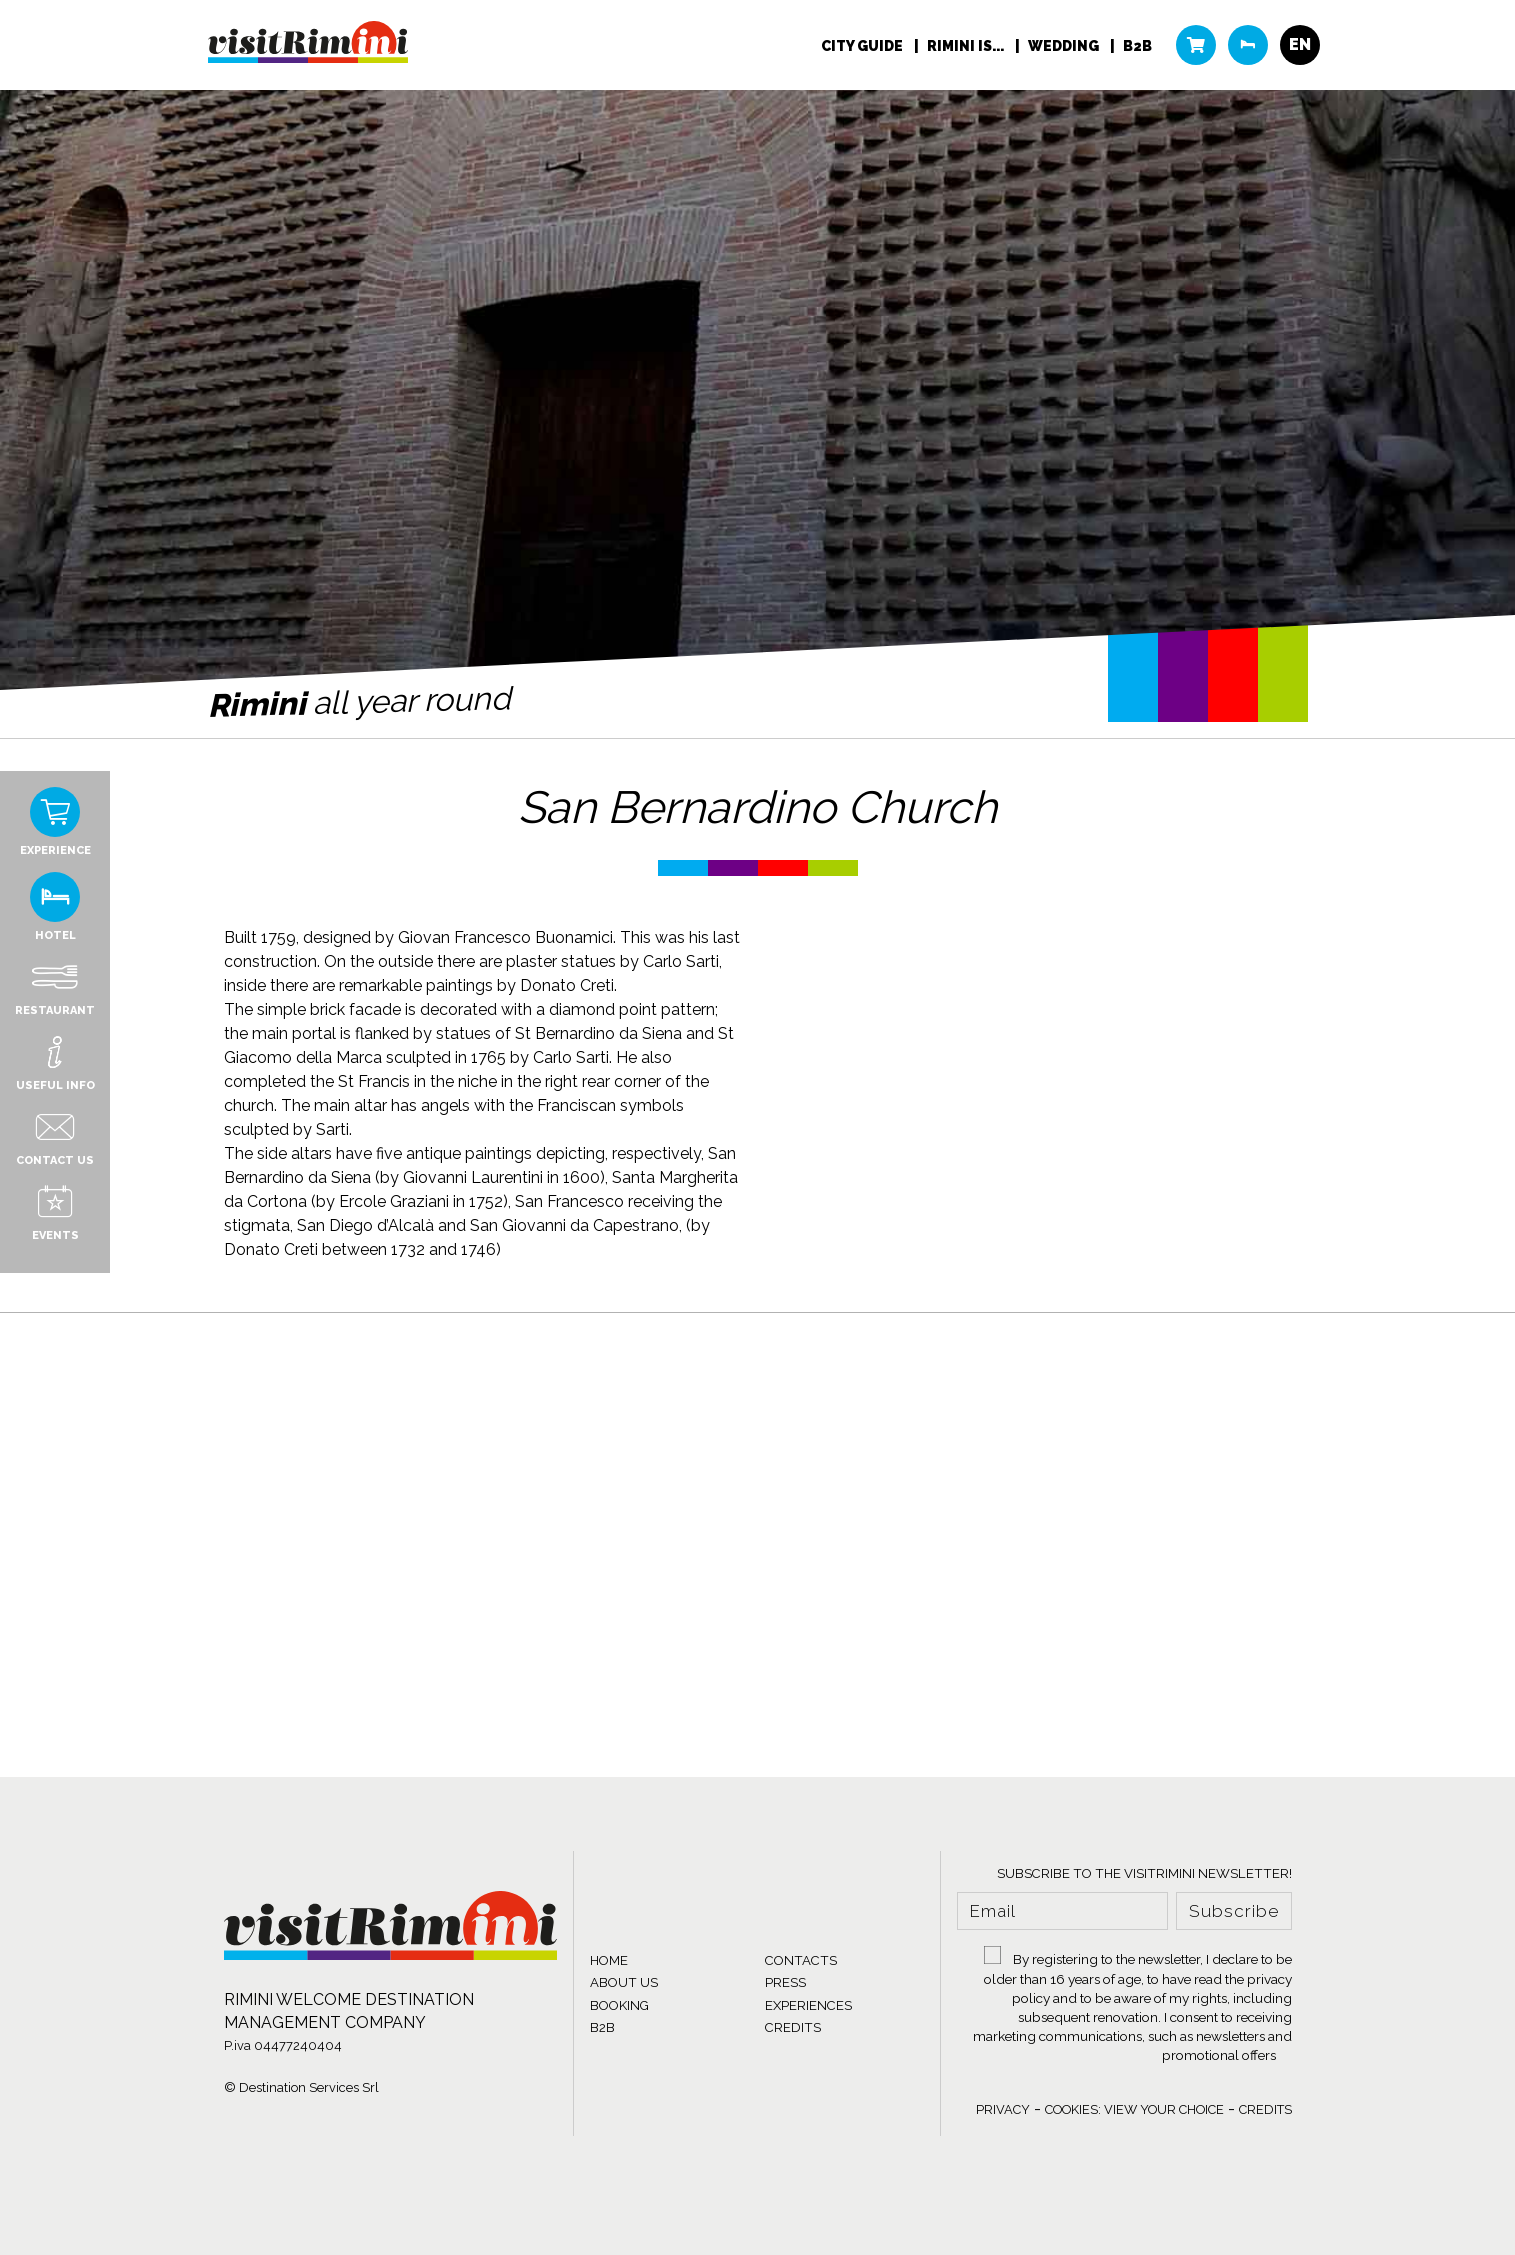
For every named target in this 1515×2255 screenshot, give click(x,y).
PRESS (785, 1982)
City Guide (863, 46)
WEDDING (1065, 46)
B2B (1137, 46)
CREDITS (793, 2027)
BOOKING (619, 2005)
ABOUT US (624, 1982)
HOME (609, 1960)
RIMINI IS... (967, 46)
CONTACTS (801, 1960)
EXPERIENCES (808, 2005)
